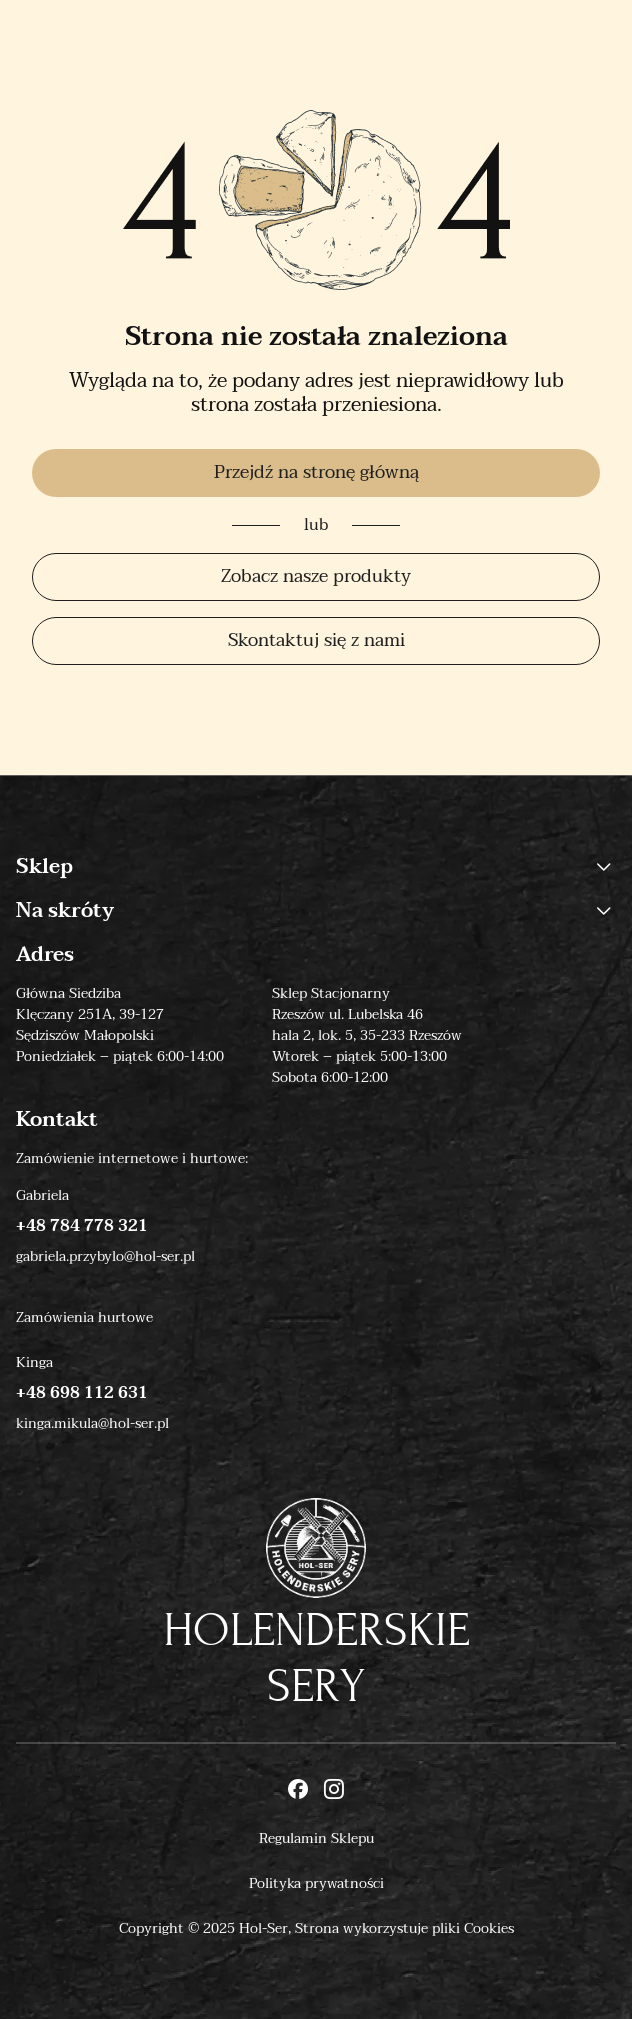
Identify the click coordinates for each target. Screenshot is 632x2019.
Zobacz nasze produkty (316, 576)
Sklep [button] (316, 867)
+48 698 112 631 (82, 1393)
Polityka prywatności (316, 1883)
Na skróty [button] (316, 911)
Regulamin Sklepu (316, 1838)
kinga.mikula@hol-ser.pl (92, 1423)
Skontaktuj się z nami (316, 640)
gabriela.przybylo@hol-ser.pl (105, 1256)
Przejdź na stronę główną (316, 472)
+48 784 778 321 (82, 1226)
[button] (604, 867)
